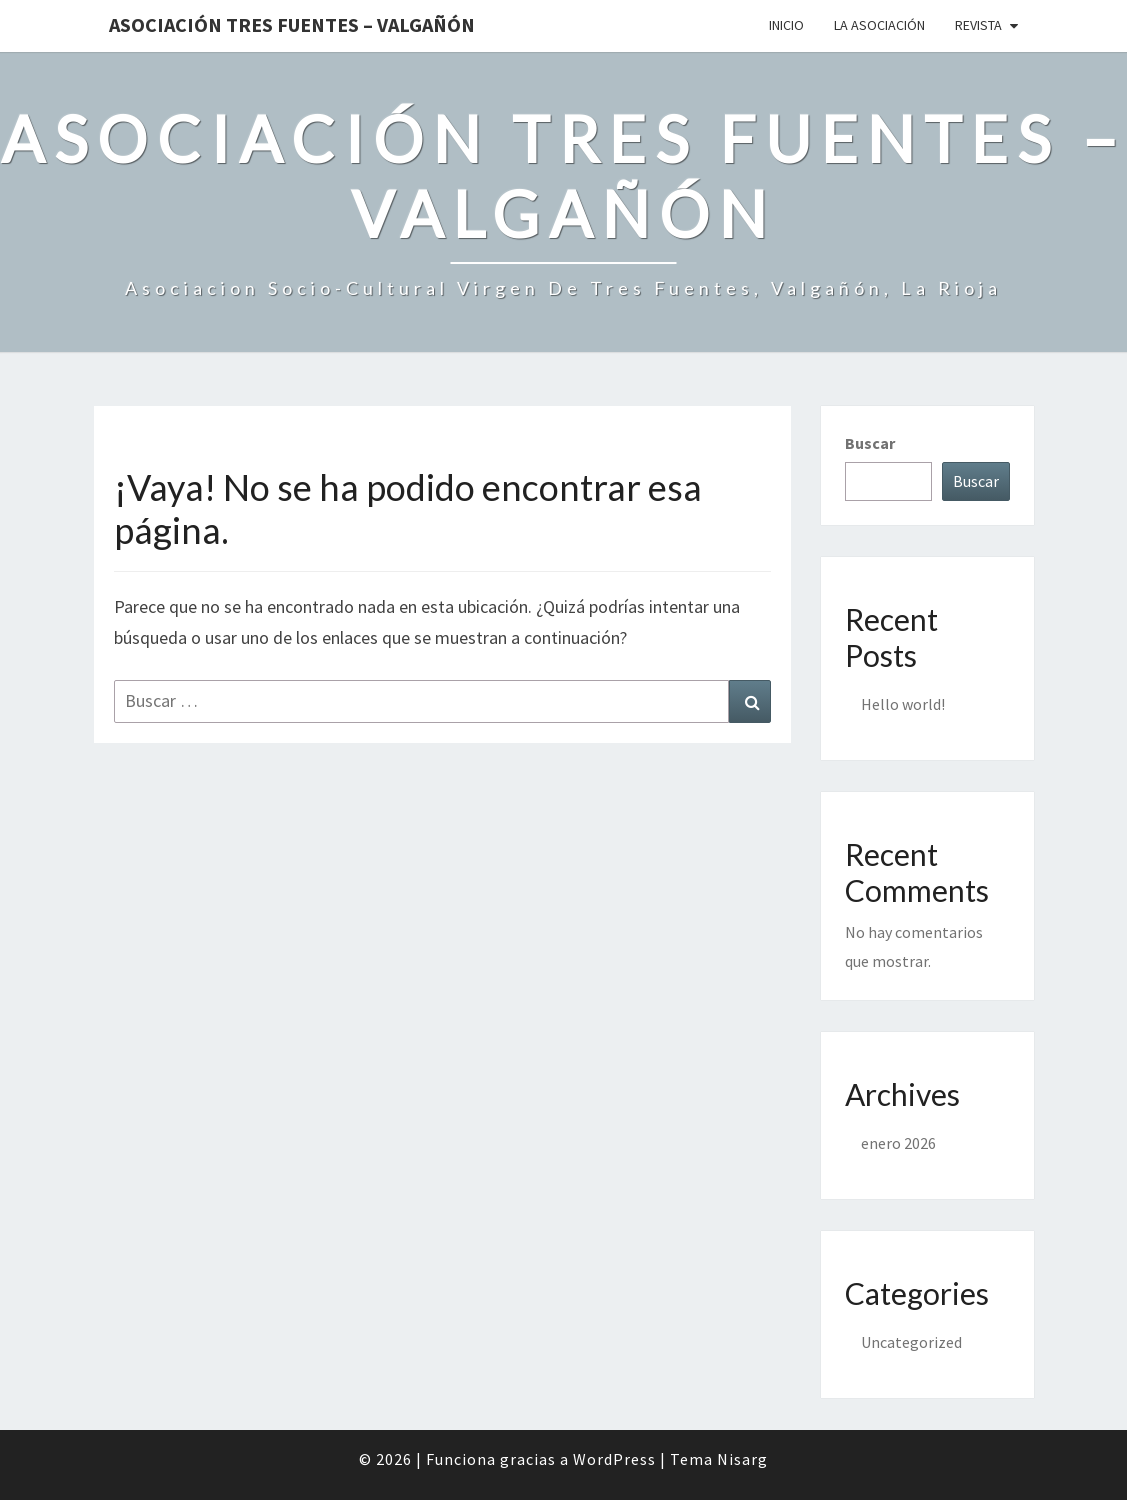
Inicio (786, 25)
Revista (978, 25)
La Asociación (879, 25)
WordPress (614, 1459)
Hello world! (903, 704)
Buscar (870, 443)
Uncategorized (911, 1342)
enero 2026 (898, 1143)
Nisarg (742, 1459)
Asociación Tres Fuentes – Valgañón (292, 24)
